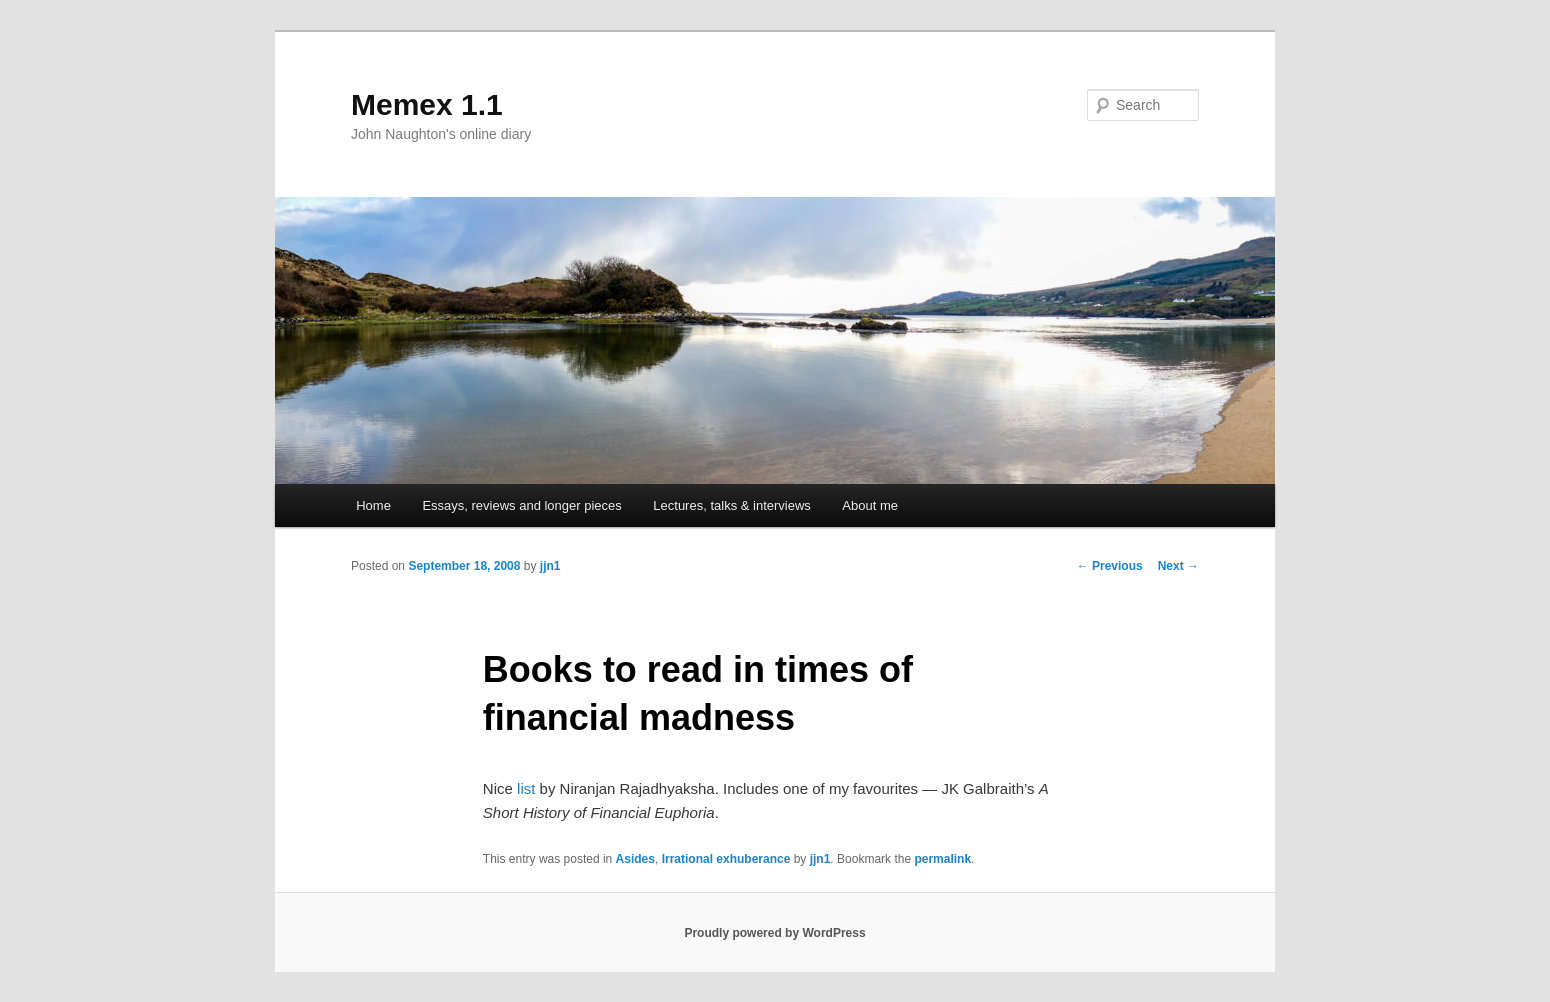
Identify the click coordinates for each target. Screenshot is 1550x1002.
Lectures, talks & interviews (732, 505)
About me (870, 505)
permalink (942, 859)
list (526, 788)
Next (1178, 566)
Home (373, 505)
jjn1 (550, 566)
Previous (1110, 566)
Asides (635, 859)
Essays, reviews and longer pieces (521, 505)
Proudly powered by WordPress (774, 933)
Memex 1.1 (427, 104)
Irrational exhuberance (726, 859)
